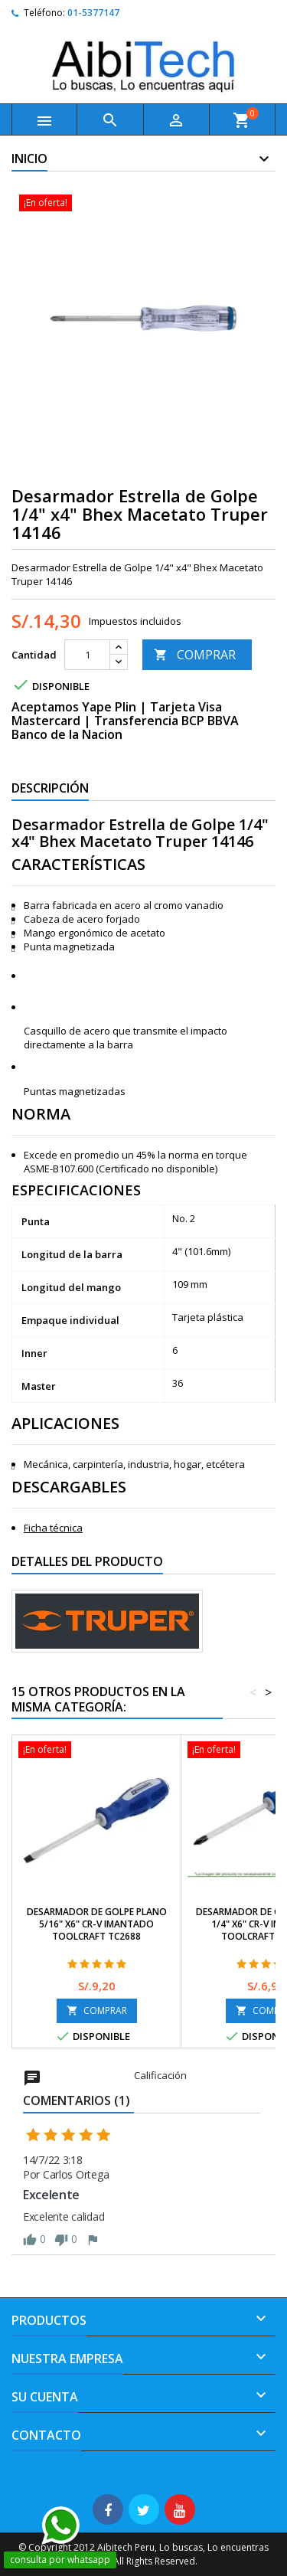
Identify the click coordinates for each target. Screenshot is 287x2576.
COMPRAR (195, 654)
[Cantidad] (87, 654)
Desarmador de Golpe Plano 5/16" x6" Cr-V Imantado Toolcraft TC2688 (97, 1924)
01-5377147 (93, 12)
